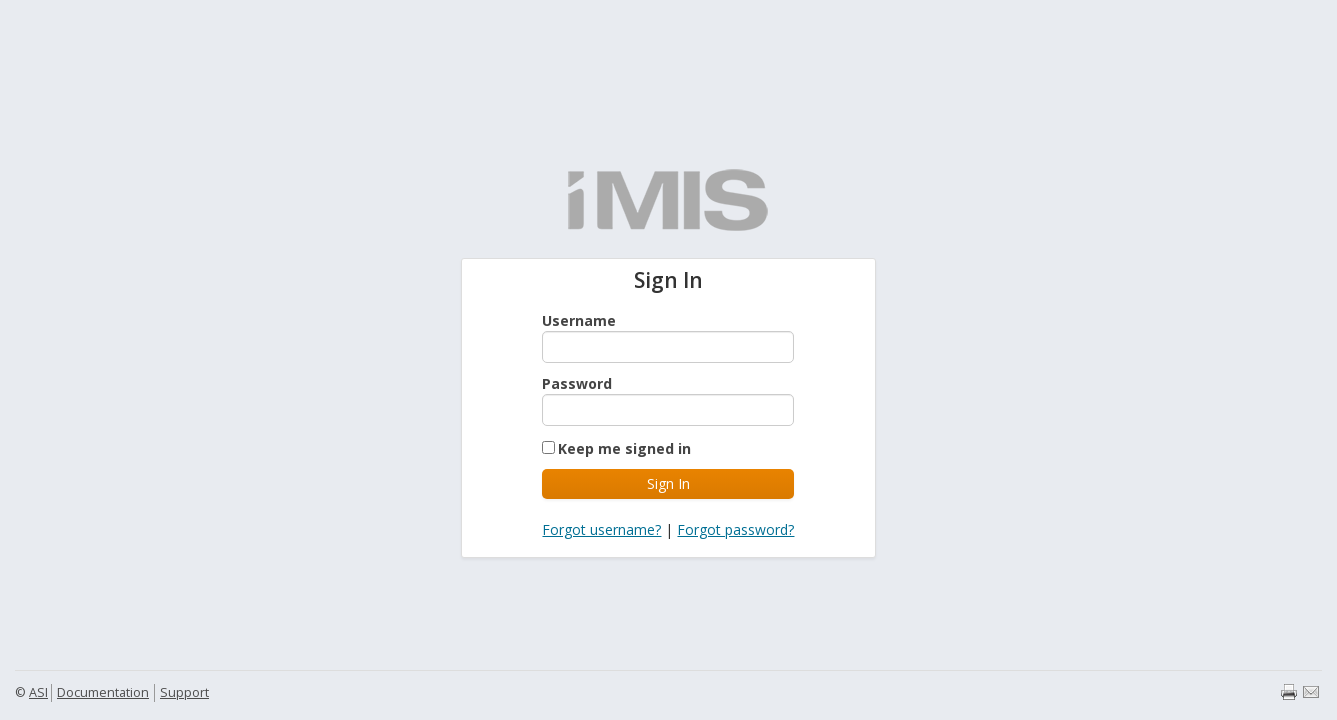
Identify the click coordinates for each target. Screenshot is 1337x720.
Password (577, 383)
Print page (1289, 692)
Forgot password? (735, 529)
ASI (38, 692)
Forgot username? (601, 529)
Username (579, 320)
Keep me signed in (624, 448)
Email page (1311, 692)
